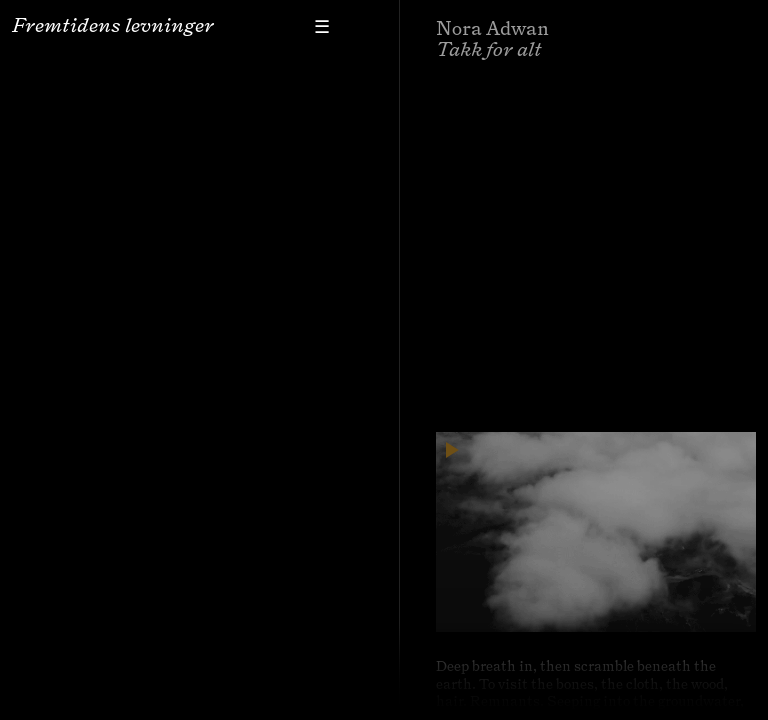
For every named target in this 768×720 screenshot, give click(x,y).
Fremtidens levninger (113, 25)
